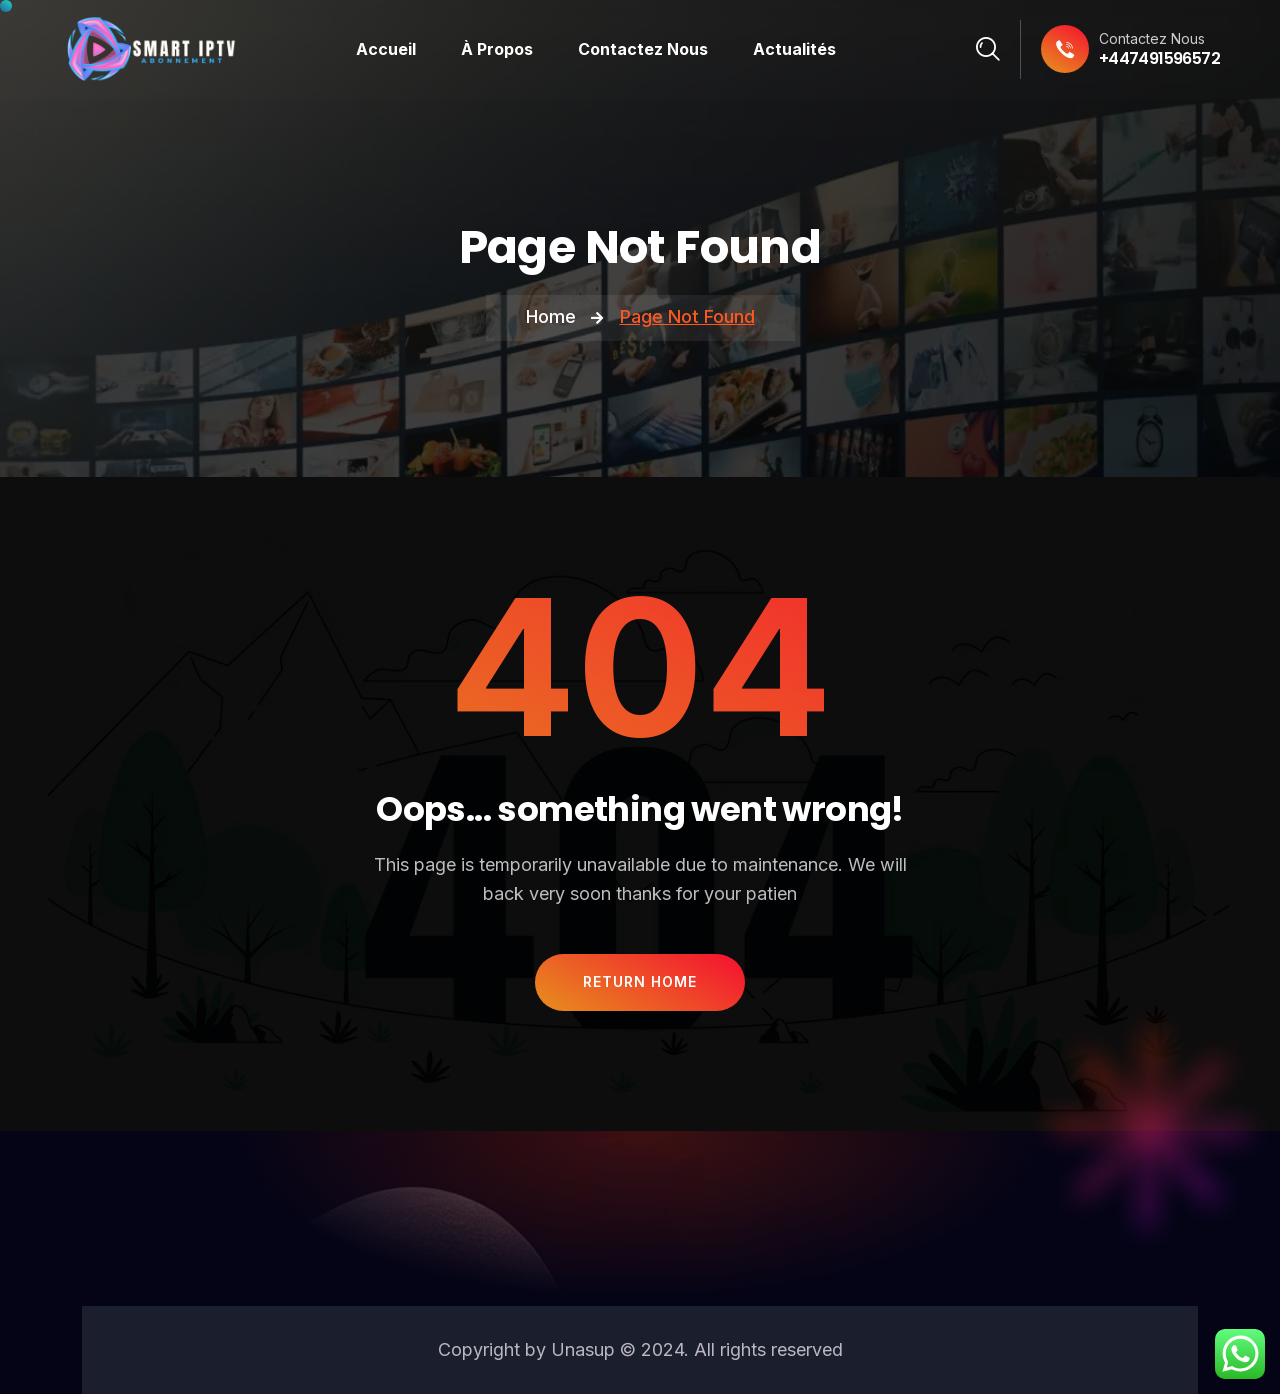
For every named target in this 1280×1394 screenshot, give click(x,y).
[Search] (988, 49)
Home (551, 316)
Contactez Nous (643, 49)
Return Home (640, 981)
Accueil (386, 49)
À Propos (497, 49)
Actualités (794, 49)
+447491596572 (1159, 58)
